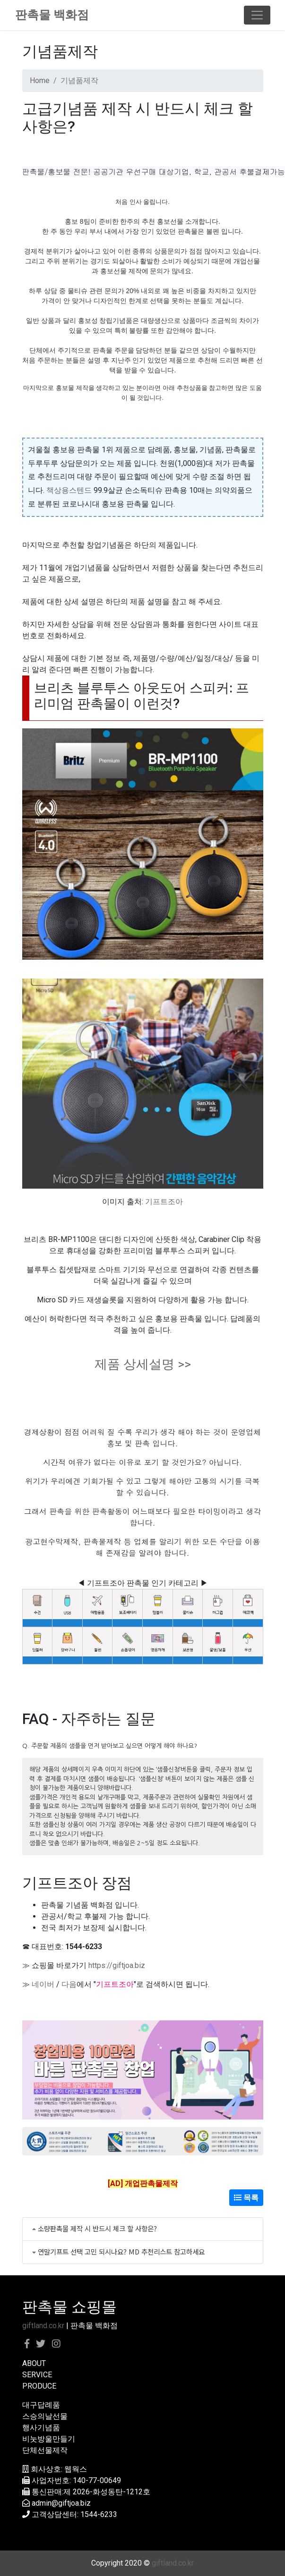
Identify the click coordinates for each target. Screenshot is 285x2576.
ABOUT (34, 2363)
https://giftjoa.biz (116, 1965)
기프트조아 (164, 1201)
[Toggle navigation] (257, 15)
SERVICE (37, 2374)
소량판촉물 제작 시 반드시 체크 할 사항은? (97, 2228)
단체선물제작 (45, 2450)
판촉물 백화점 (52, 15)
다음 (69, 1984)
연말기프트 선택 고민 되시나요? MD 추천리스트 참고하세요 (121, 2251)
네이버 (43, 1984)
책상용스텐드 (69, 490)
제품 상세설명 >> (143, 1364)
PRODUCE (39, 2386)
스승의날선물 (45, 2416)
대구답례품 (41, 2404)
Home (40, 80)
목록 (246, 2197)
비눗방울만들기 (48, 2438)
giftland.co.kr (43, 2325)
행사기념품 (41, 2427)
